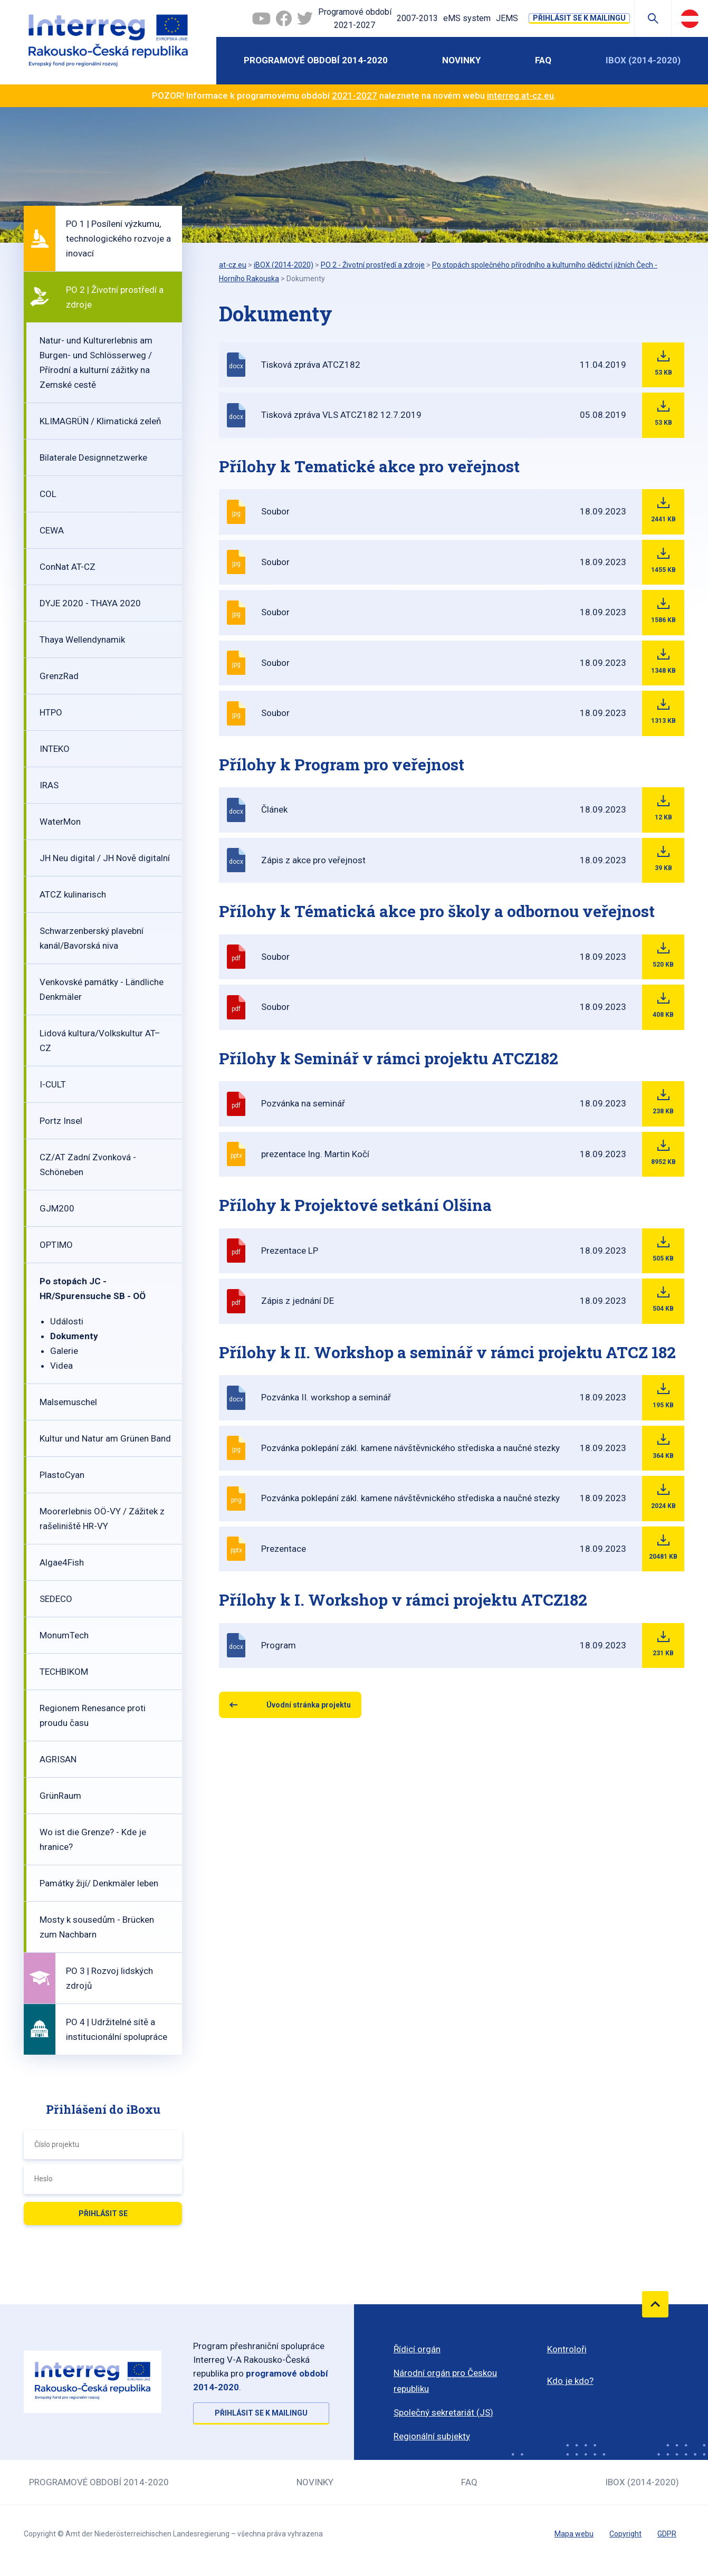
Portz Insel (61, 1120)
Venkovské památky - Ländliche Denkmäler (102, 989)
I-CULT (53, 1084)
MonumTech (64, 1635)
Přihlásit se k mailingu (579, 18)
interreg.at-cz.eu (520, 95)
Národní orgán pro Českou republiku (445, 2381)
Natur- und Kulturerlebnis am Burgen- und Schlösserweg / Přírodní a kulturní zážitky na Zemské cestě (96, 362)
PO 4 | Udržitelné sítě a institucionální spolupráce (116, 2029)
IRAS (49, 785)
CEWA (52, 530)
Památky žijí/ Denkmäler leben (99, 1883)
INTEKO (55, 748)
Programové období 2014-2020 (316, 60)
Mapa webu (574, 2534)
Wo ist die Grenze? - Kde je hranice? (93, 1839)
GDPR (666, 2534)
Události (66, 1321)
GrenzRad (59, 676)
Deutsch (690, 18)
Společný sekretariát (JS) (443, 2412)
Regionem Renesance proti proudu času (93, 1715)
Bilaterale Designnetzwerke (93, 457)
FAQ (543, 60)
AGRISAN (58, 1759)
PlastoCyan (62, 1475)
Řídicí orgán (417, 2349)
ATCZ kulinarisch (73, 894)
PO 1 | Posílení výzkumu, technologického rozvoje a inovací (118, 238)
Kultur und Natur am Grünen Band (105, 1438)
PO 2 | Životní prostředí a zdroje (115, 297)
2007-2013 (417, 18)
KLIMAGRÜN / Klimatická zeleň (100, 421)
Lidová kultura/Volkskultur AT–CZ (100, 1040)
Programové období (354, 19)
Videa (61, 1365)
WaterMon (60, 821)
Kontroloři (567, 2349)
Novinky (461, 60)
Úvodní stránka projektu (308, 1705)
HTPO (51, 712)
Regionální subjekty (432, 2436)
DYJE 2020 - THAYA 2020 (90, 603)
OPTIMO (56, 1244)
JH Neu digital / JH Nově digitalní (105, 858)
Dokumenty (74, 1336)
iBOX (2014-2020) (643, 60)
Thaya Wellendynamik (82, 639)
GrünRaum (60, 1795)
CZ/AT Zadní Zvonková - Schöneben (88, 1164)
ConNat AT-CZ (67, 566)
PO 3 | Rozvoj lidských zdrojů (109, 1978)
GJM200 (57, 1208)
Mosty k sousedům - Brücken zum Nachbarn (97, 1927)
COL (48, 494)
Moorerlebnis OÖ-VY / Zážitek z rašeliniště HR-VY (102, 1518)
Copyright (625, 2534)
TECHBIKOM (64, 1671)
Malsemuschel (68, 1402)
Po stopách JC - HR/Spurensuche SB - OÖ (93, 1288)
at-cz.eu (232, 265)
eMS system (467, 18)
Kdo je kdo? (570, 2380)
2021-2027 (354, 95)
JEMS (507, 18)
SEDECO (56, 1599)
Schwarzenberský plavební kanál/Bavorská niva (91, 938)
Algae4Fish (62, 1562)
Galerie (64, 1351)
